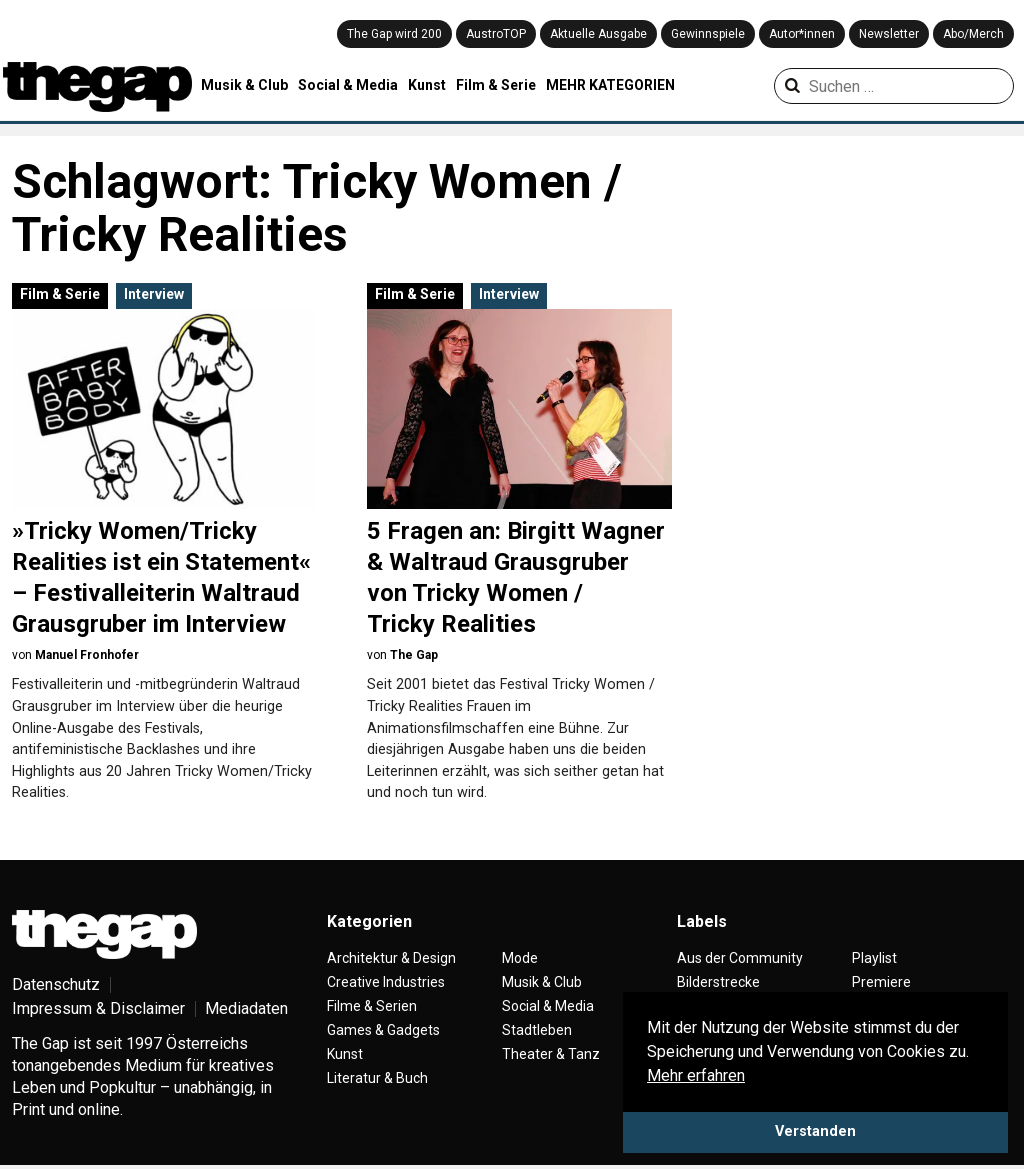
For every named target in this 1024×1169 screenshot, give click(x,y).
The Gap (414, 655)
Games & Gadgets (383, 1030)
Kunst (427, 85)
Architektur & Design (391, 958)
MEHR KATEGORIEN (610, 85)
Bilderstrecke (718, 982)
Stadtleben (537, 1030)
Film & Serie (496, 85)
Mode (520, 958)
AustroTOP (496, 34)
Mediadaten (246, 1008)
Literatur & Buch (377, 1078)
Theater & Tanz (551, 1054)
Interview (154, 294)
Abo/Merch (973, 34)
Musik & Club (244, 85)
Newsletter (889, 34)
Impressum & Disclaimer (98, 1008)
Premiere (881, 982)
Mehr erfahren (696, 1075)
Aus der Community (740, 958)
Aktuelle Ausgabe (598, 34)
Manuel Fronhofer (87, 655)
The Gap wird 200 (394, 34)
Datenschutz (56, 984)
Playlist (874, 958)
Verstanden (815, 1131)
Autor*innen (802, 34)
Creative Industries (386, 982)
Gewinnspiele (708, 34)
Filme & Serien (372, 1006)
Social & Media (348, 85)
